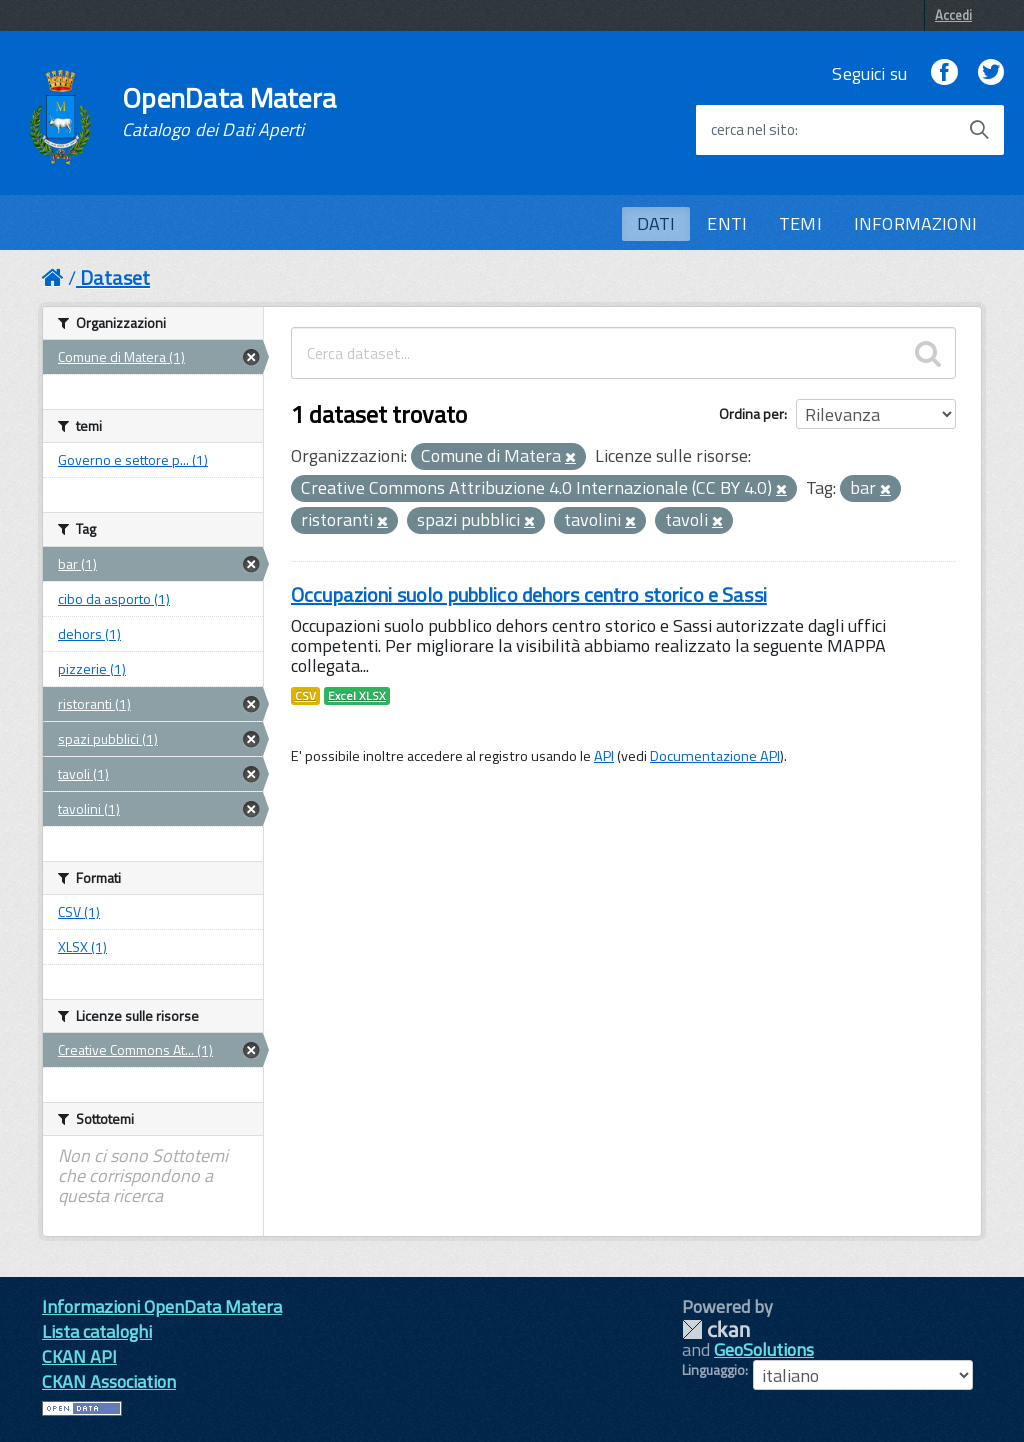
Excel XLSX (357, 696)
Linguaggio (713, 1370)
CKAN (716, 1329)
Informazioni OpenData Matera (162, 1306)
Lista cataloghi (97, 1331)
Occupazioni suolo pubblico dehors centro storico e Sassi (529, 594)
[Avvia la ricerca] (979, 130)
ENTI (727, 223)
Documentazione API (715, 756)
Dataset (115, 277)
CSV (305, 696)
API (604, 756)
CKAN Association (109, 1381)
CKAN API (79, 1356)
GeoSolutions (764, 1349)
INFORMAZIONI (915, 223)
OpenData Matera (229, 112)
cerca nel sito (753, 130)
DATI (656, 223)
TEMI (800, 223)
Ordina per (751, 413)
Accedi (953, 15)
